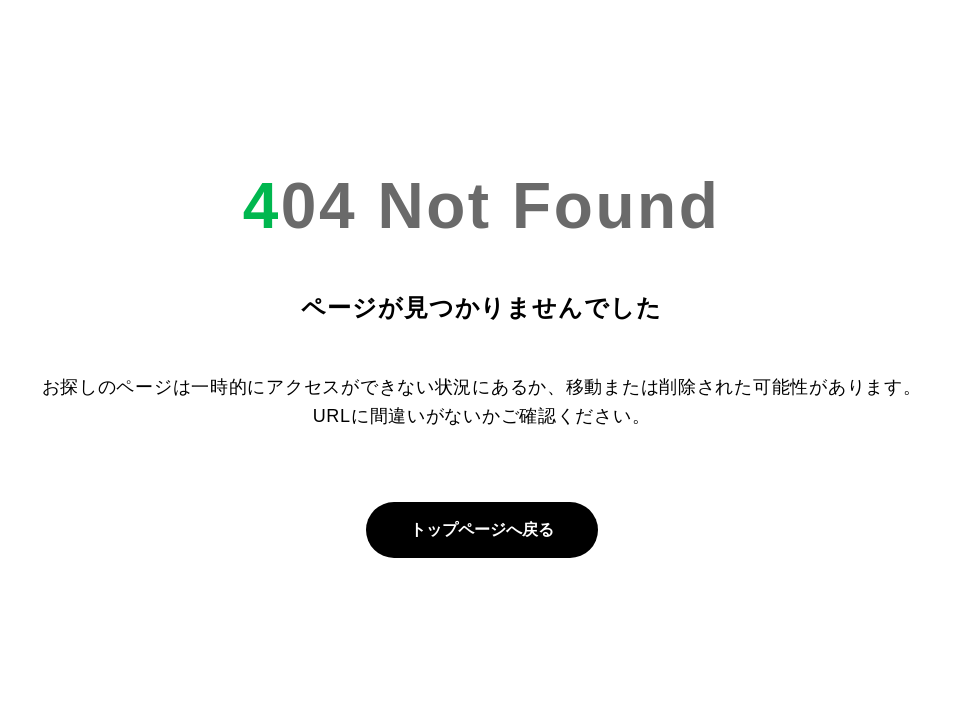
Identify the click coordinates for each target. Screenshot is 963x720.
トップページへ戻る (482, 529)
